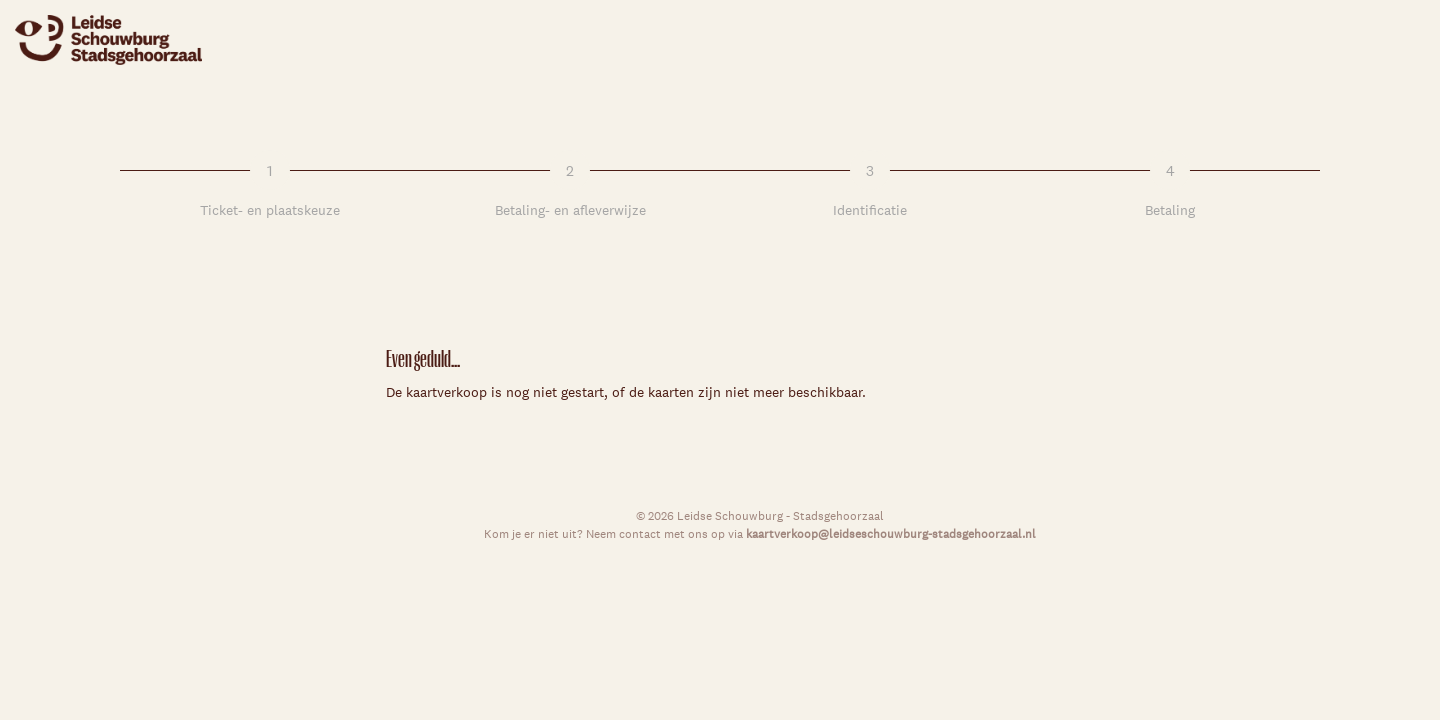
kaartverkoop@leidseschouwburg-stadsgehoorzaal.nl (891, 533)
